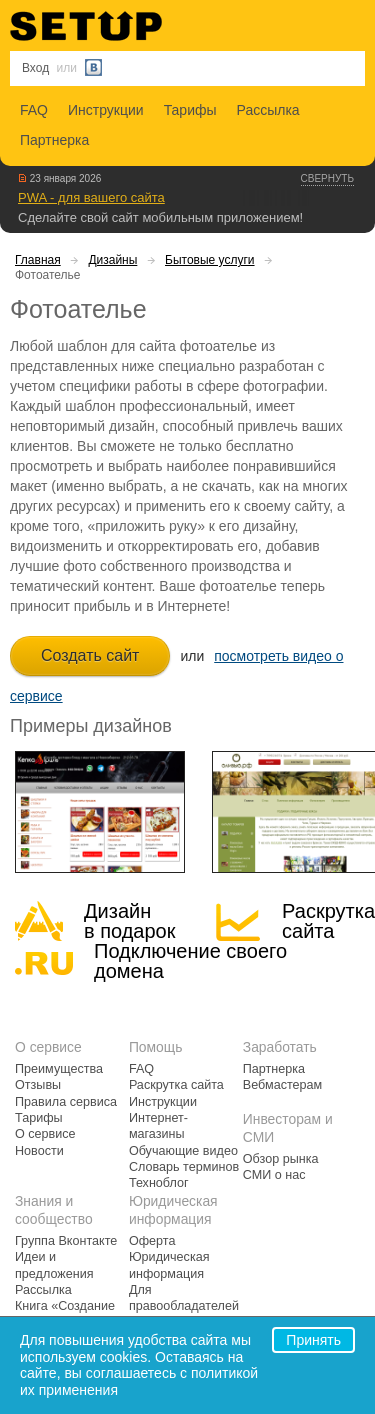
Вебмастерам (282, 1085)
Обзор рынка (281, 1159)
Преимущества (59, 1069)
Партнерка (54, 140)
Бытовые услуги (210, 260)
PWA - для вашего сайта (91, 197)
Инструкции (106, 110)
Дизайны (112, 260)
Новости (39, 1151)
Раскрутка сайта (328, 921)
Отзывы (38, 1085)
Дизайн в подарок (129, 921)
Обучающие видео (183, 1151)
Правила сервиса (66, 1102)
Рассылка (268, 110)
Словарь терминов (184, 1167)
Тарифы (190, 110)
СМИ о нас (274, 1175)
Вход (35, 68)
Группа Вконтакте (66, 1241)
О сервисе (45, 1134)
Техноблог (159, 1183)
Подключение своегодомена (190, 961)
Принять (313, 1340)
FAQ (34, 110)
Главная (38, 260)
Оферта (152, 1241)
